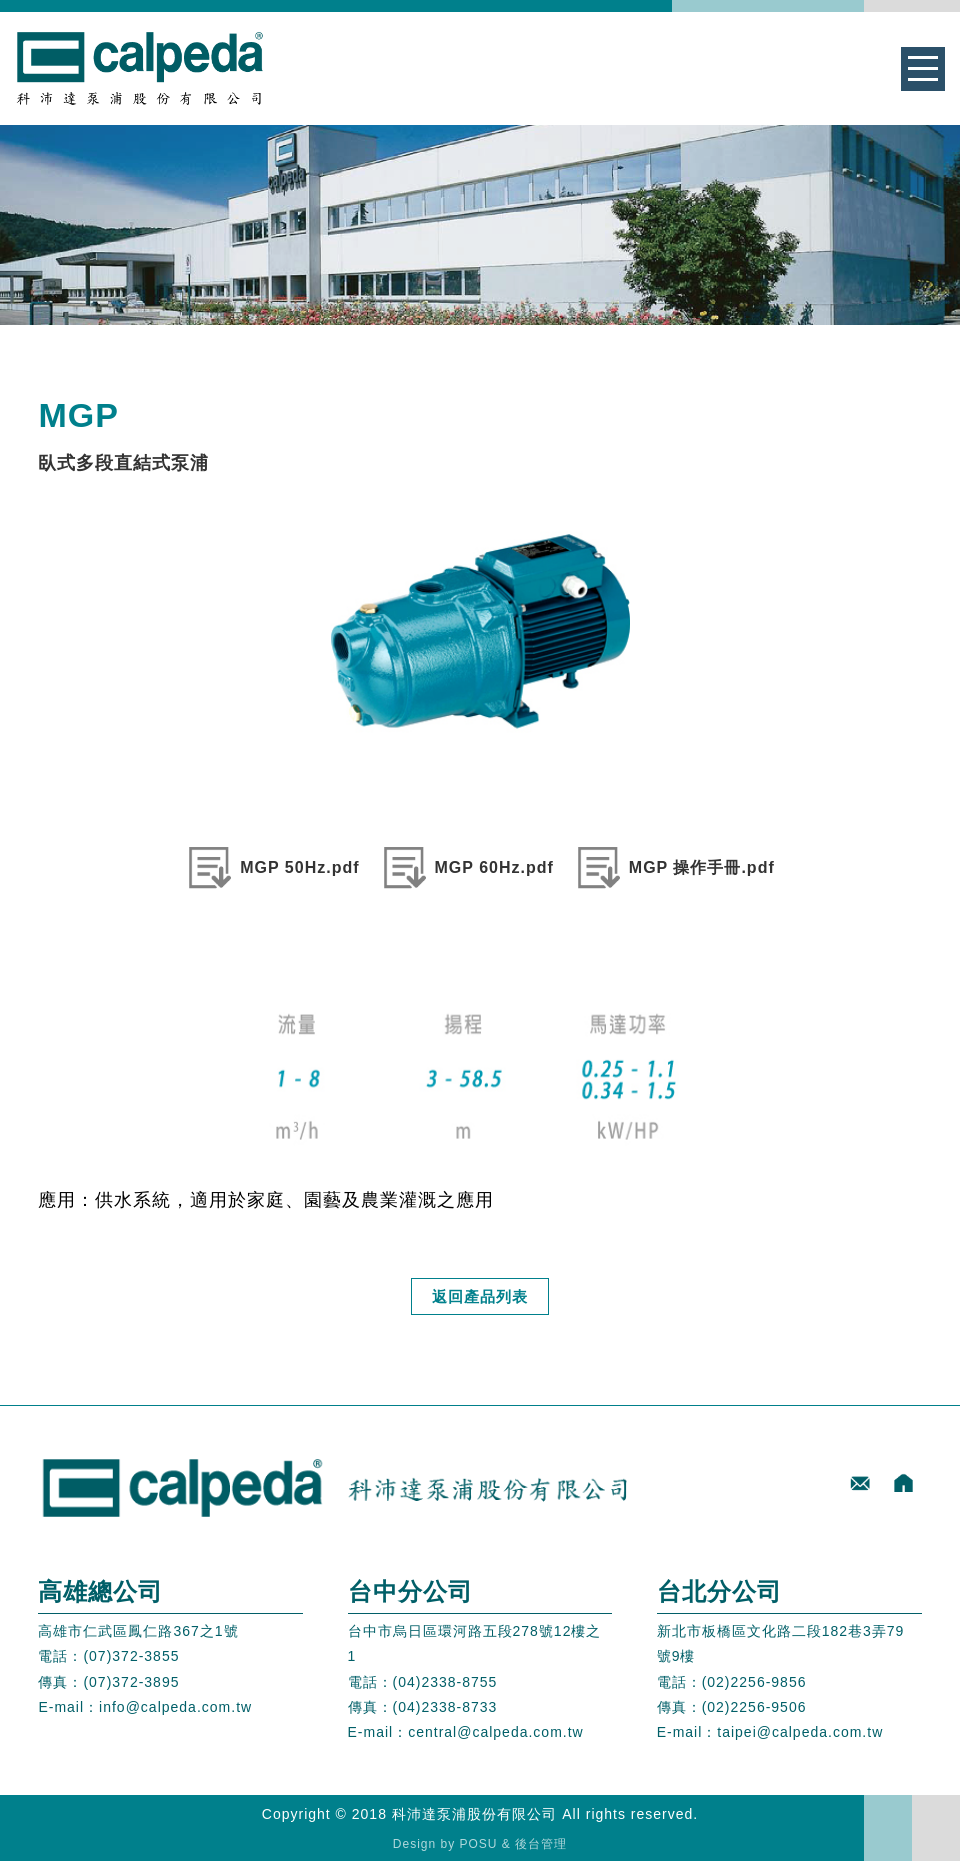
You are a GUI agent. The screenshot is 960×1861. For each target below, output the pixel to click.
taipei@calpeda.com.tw (800, 1732)
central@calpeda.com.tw (496, 1732)
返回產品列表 (480, 1296)
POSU (479, 1844)
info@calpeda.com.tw (175, 1707)
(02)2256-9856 (754, 1682)
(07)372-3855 (131, 1656)
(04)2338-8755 (445, 1682)
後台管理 (541, 1844)
